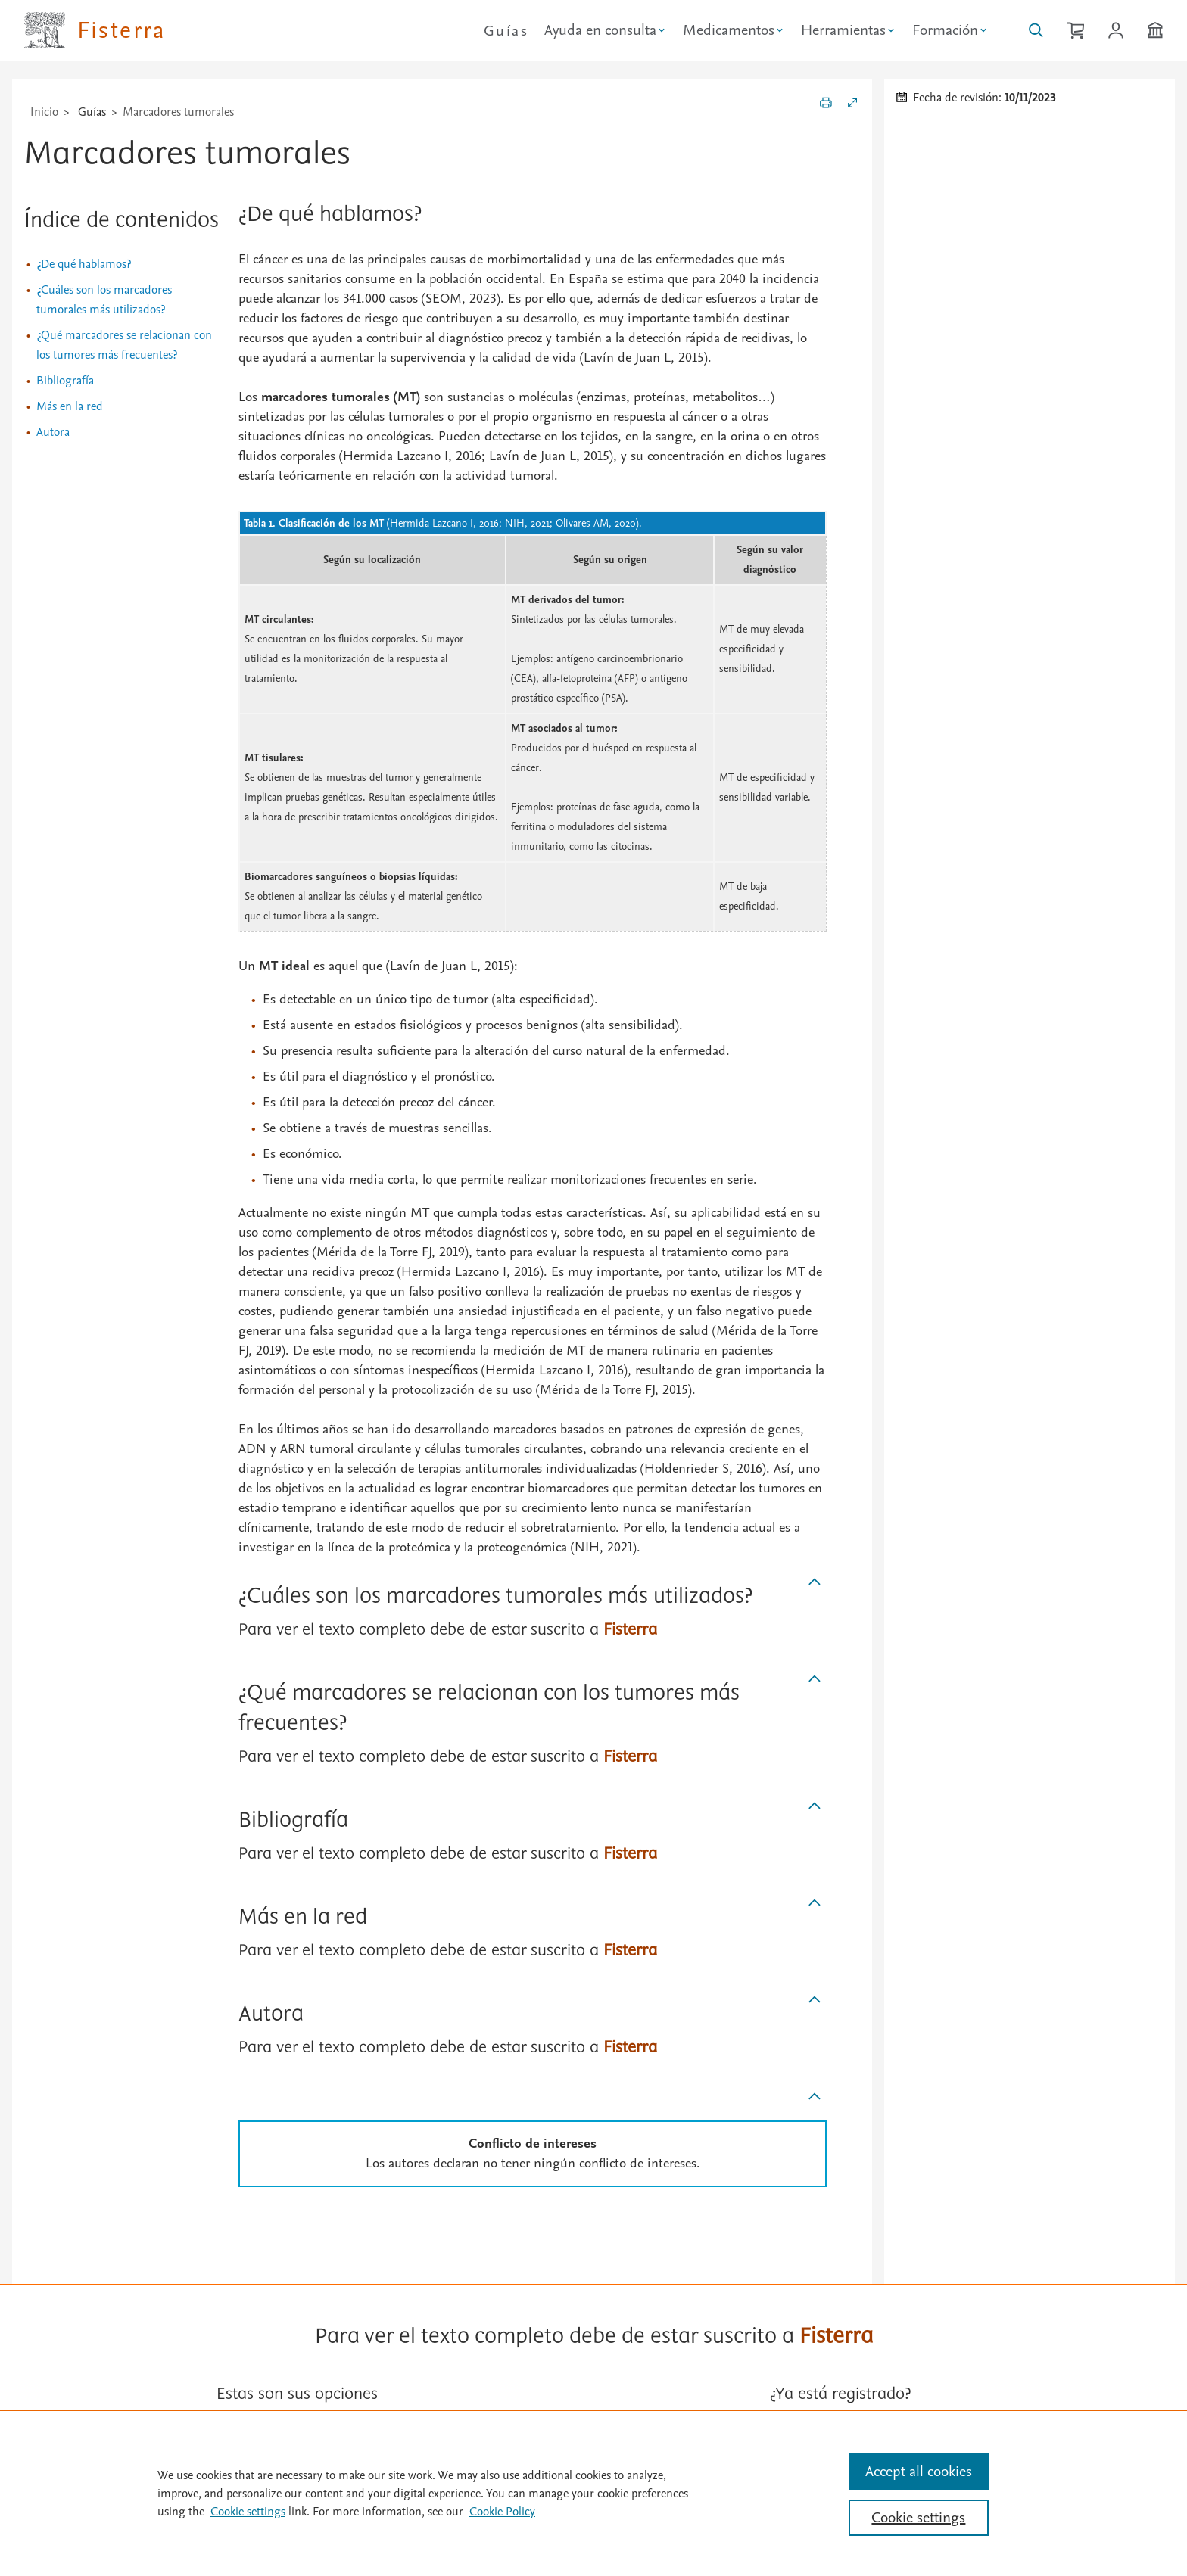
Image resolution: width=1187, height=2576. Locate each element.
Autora (53, 432)
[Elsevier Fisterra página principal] (95, 30)
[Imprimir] (826, 105)
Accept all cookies (918, 2471)
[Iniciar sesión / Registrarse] (1115, 30)
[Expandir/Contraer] (852, 105)
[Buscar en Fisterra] (1036, 30)
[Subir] (815, 1582)
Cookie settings (247, 2511)
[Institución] (1155, 30)
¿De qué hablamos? (83, 264)
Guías (506, 31)
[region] (593, 2493)
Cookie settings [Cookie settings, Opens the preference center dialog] (918, 2518)
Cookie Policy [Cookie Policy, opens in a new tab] (502, 2511)
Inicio (44, 112)
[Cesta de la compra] (1075, 30)
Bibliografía (65, 380)
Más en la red (69, 406)
